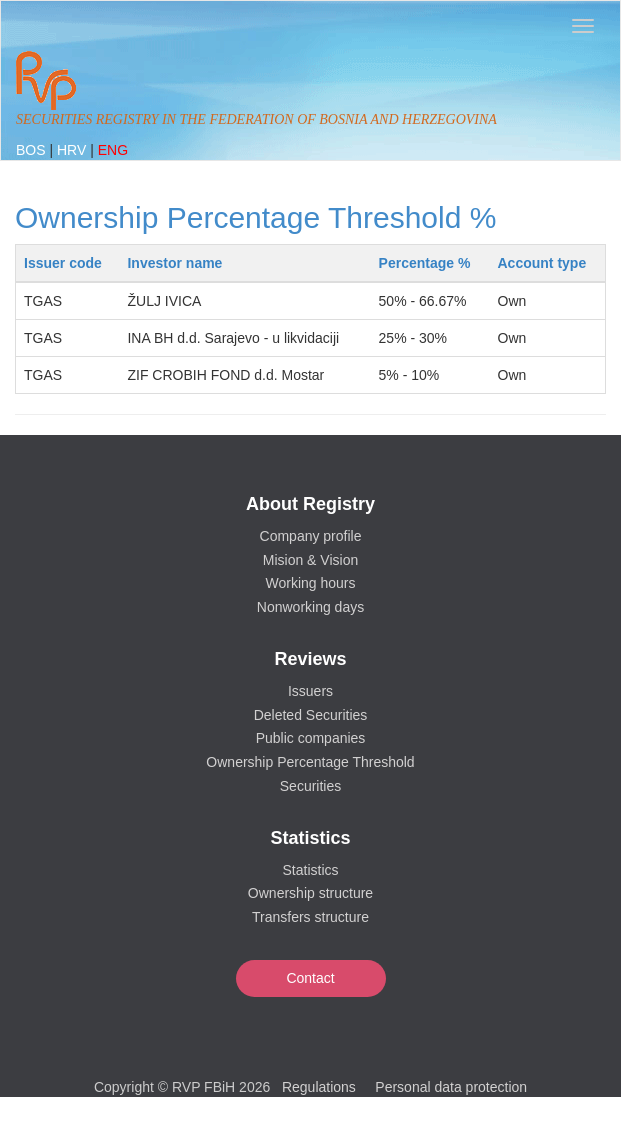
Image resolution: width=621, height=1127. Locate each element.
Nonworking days (310, 607)
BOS (32, 150)
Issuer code (63, 263)
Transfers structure (310, 917)
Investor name (174, 263)
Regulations (319, 1087)
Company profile (311, 536)
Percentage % (425, 263)
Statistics (310, 870)
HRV (73, 150)
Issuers (310, 691)
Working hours (310, 583)
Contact (310, 978)
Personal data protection (451, 1087)
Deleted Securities (311, 715)
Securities (310, 786)
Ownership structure (310, 893)
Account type (542, 263)
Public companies (311, 738)
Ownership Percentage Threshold (310, 762)
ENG (113, 150)
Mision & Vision (310, 560)
